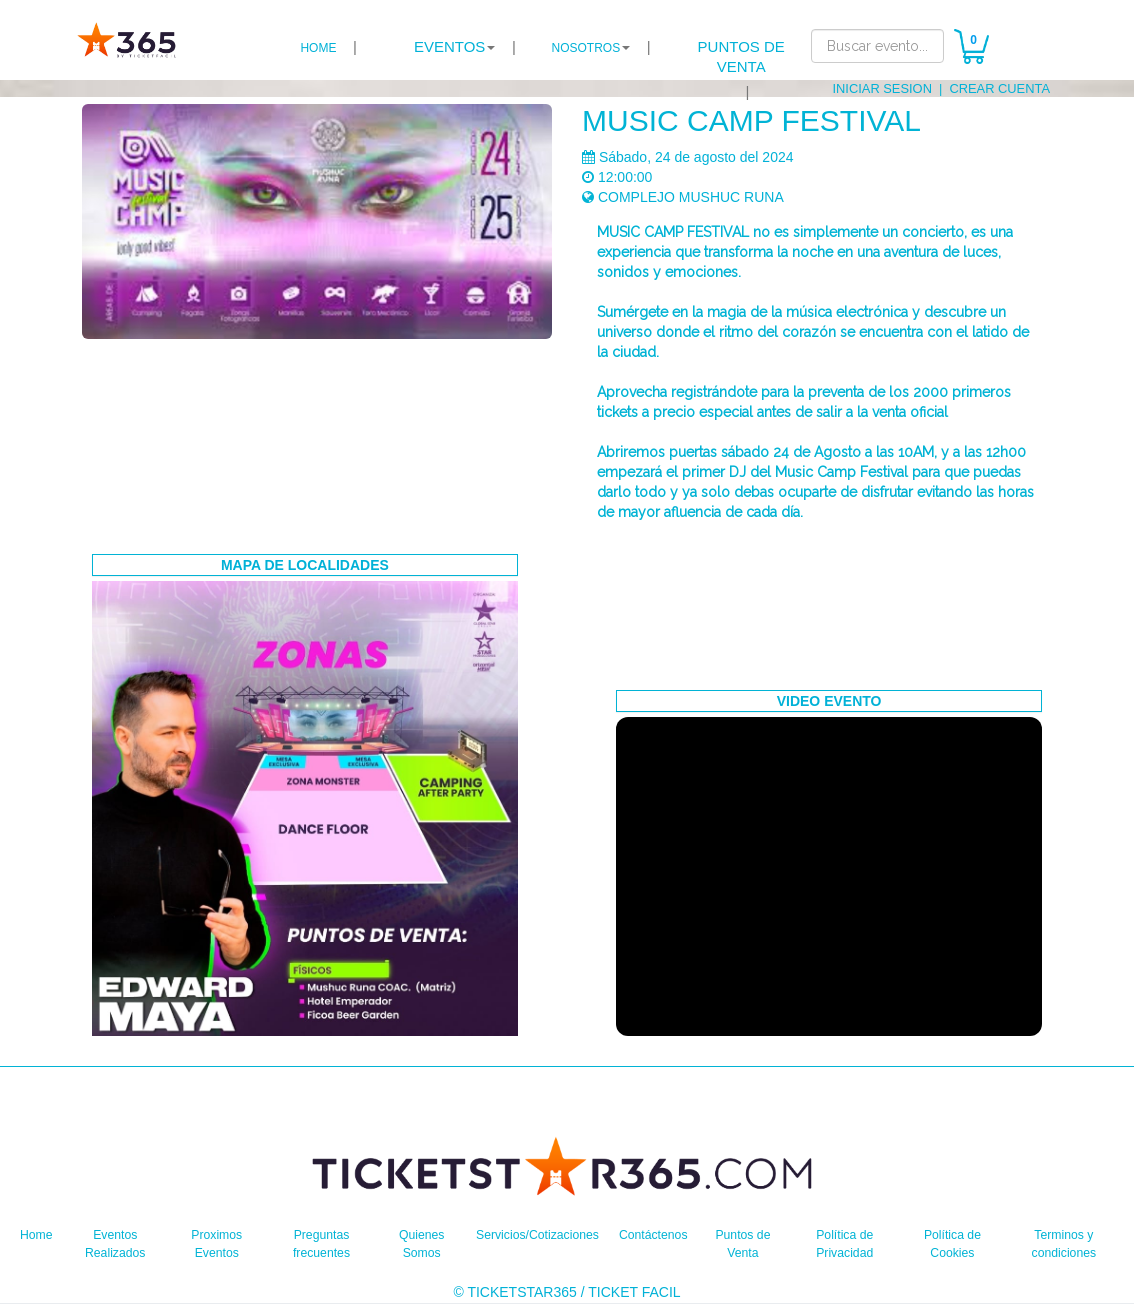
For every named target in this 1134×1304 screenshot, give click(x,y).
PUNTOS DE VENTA (741, 56)
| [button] (465, 47)
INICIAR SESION (893, 88)
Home (38, 1234)
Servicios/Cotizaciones (535, 1234)
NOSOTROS (585, 48)
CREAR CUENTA (1003, 88)
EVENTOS (449, 46)
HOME (318, 48)
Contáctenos (665, 1234)
